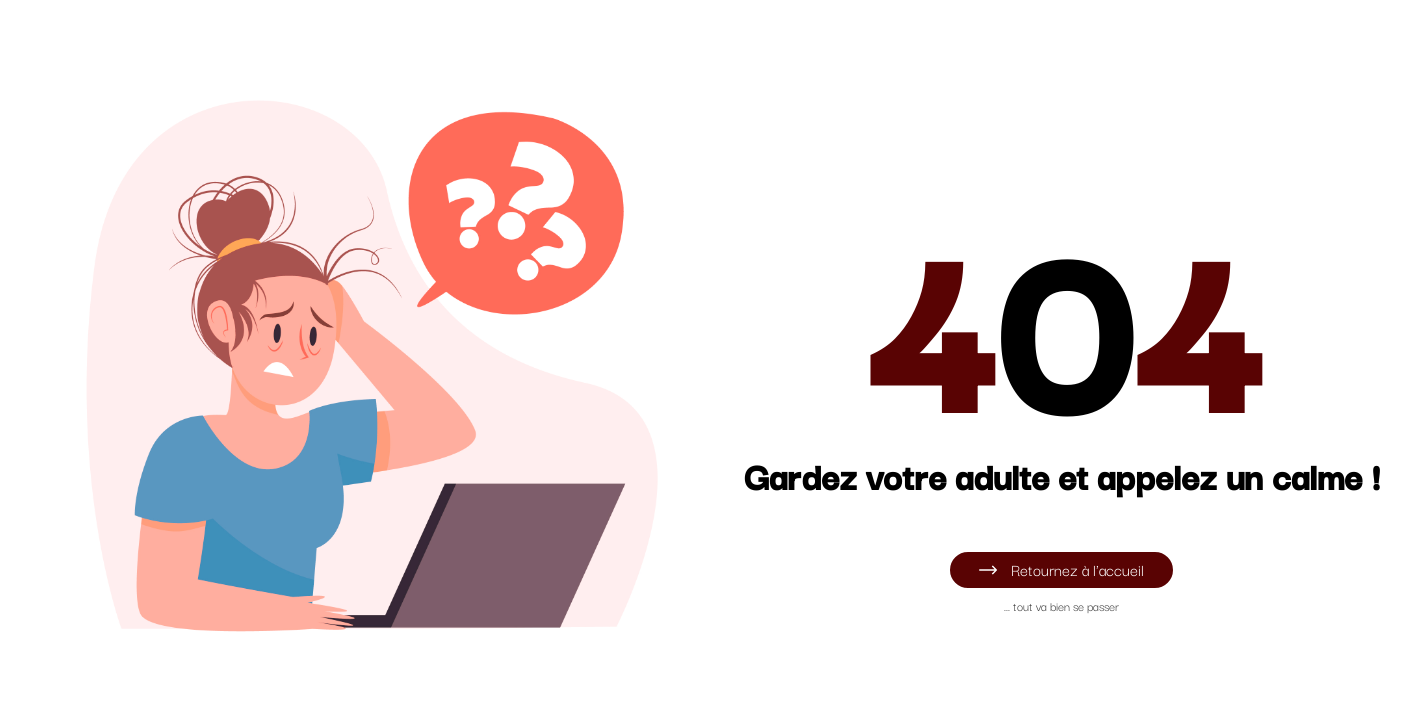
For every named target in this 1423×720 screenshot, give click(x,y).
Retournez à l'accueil (1061, 569)
